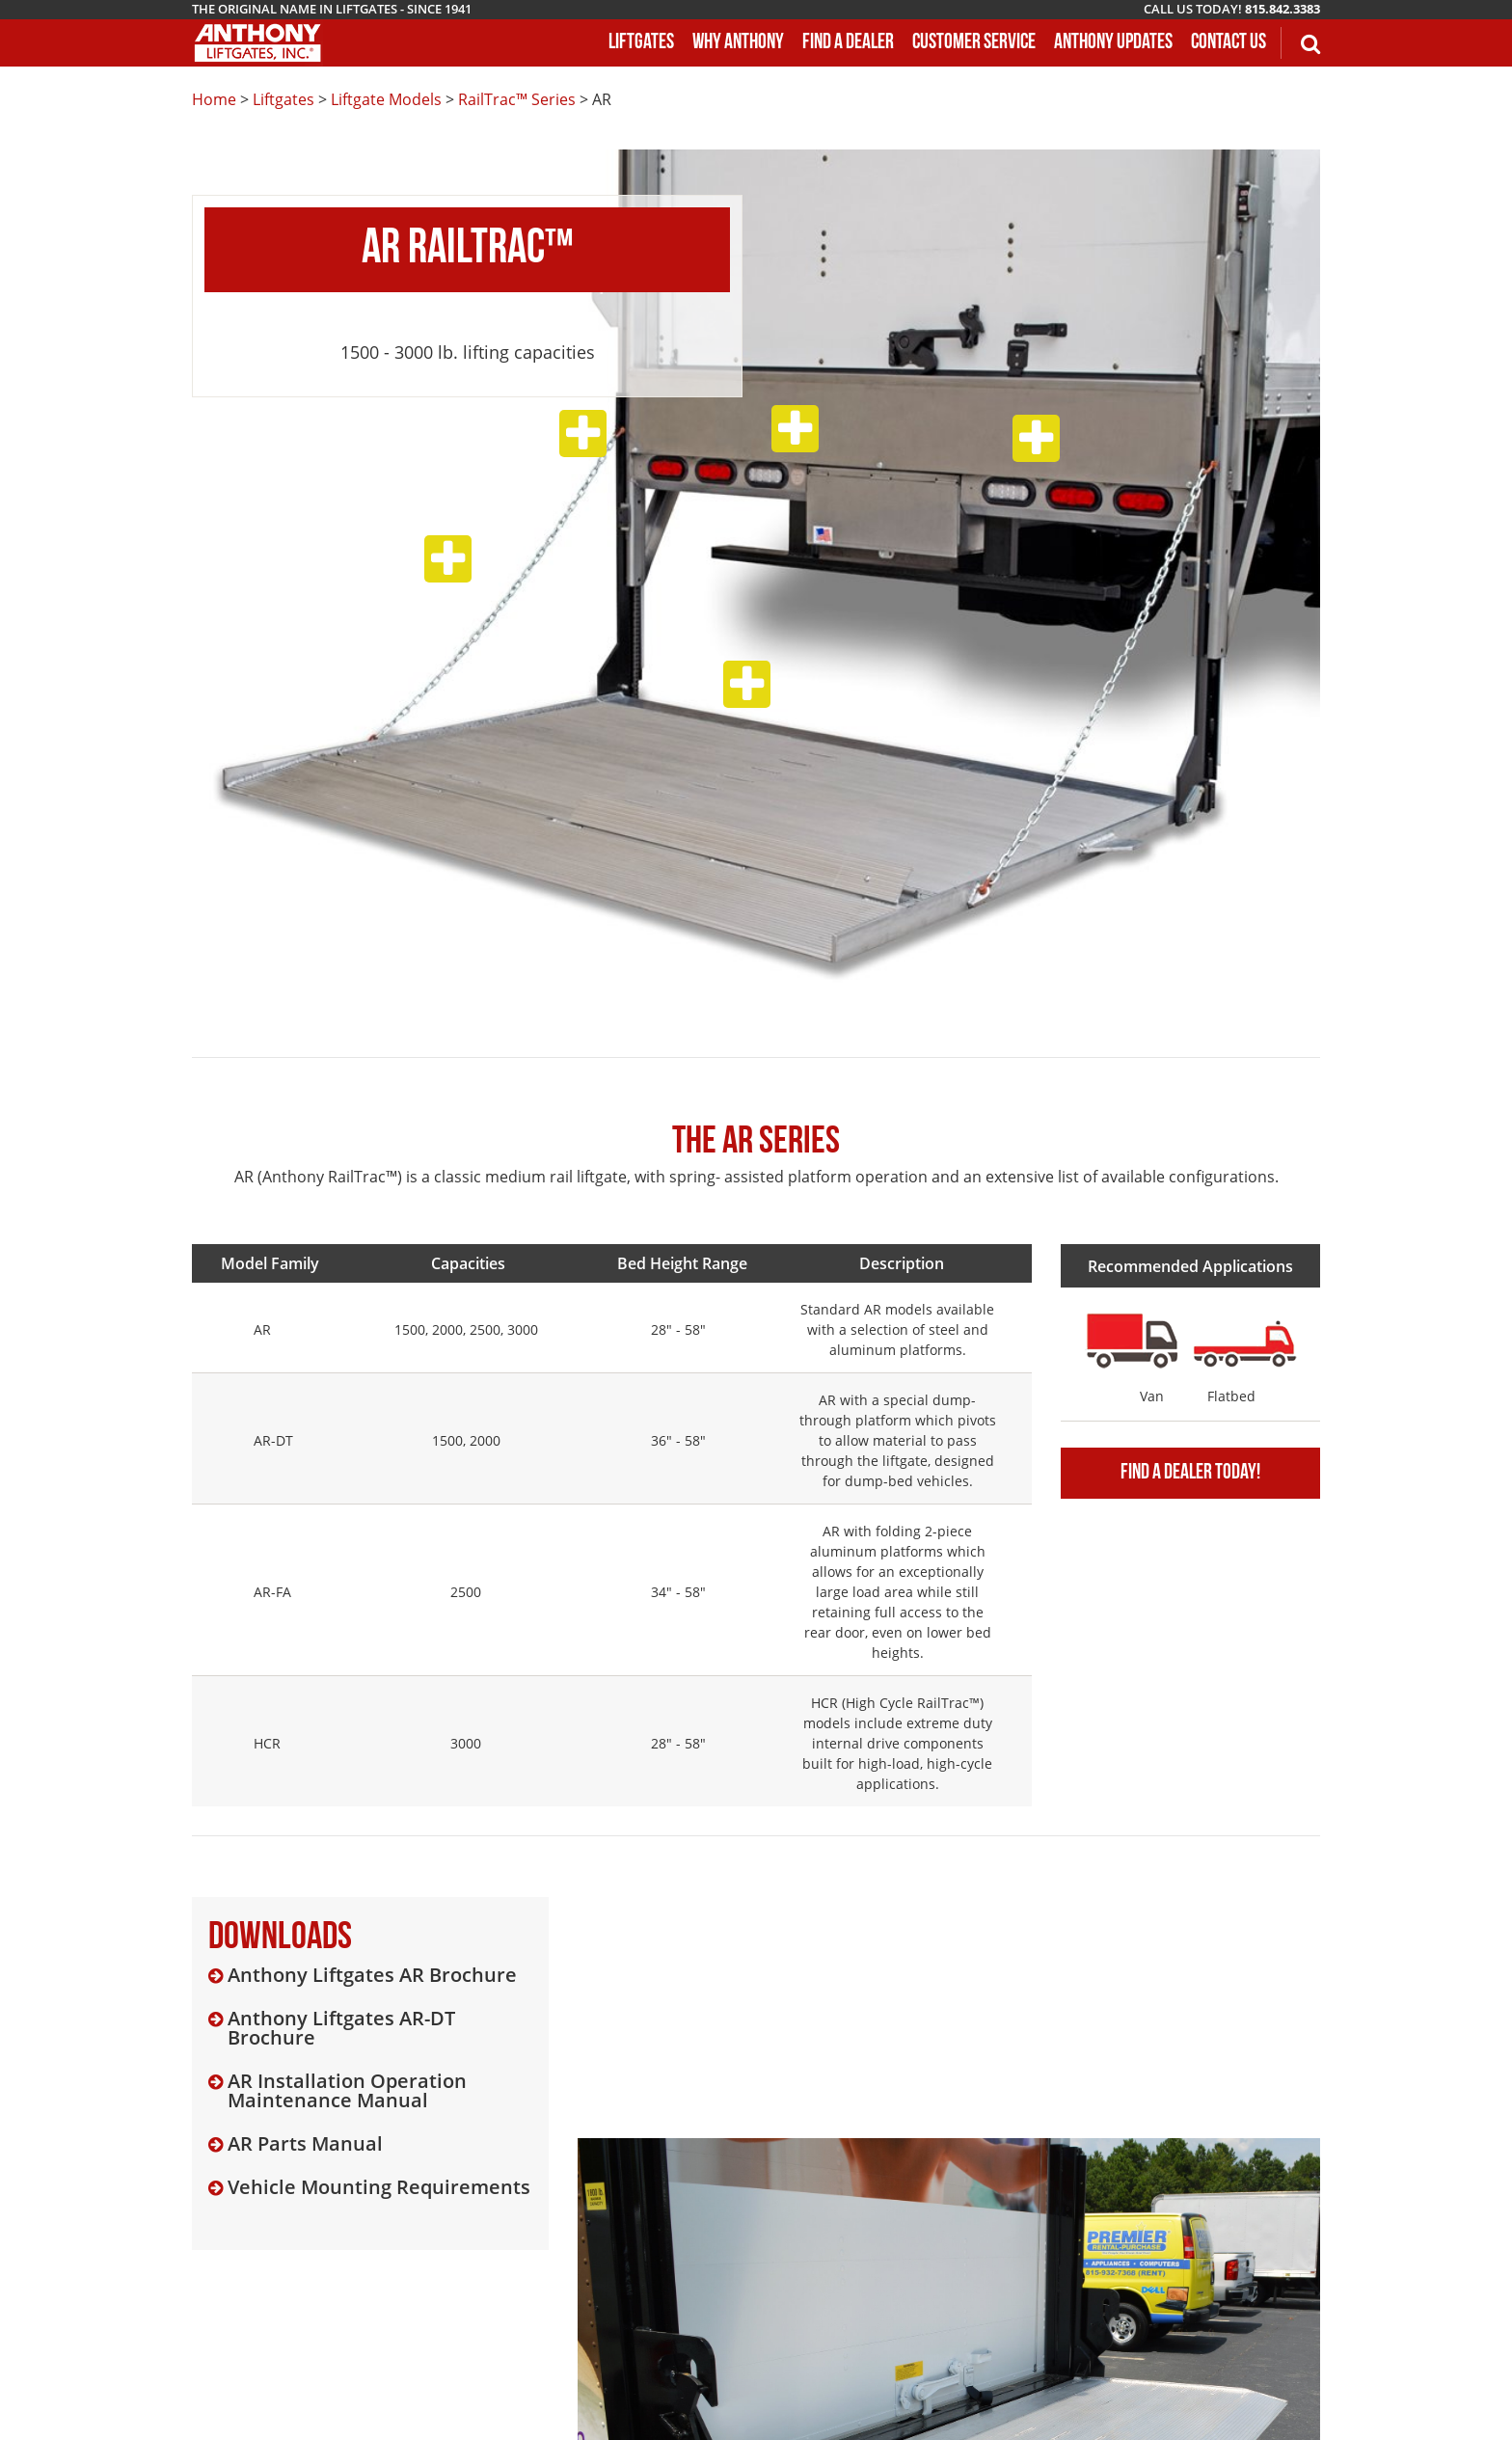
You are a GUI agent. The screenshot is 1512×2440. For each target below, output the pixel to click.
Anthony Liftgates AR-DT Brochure (341, 2028)
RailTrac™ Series (517, 99)
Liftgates (283, 99)
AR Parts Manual (305, 2144)
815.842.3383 (1282, 8)
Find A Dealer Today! (1190, 1473)
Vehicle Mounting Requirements (379, 2187)
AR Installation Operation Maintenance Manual (347, 2091)
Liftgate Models (386, 99)
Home (214, 99)
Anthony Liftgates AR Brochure (372, 1975)
